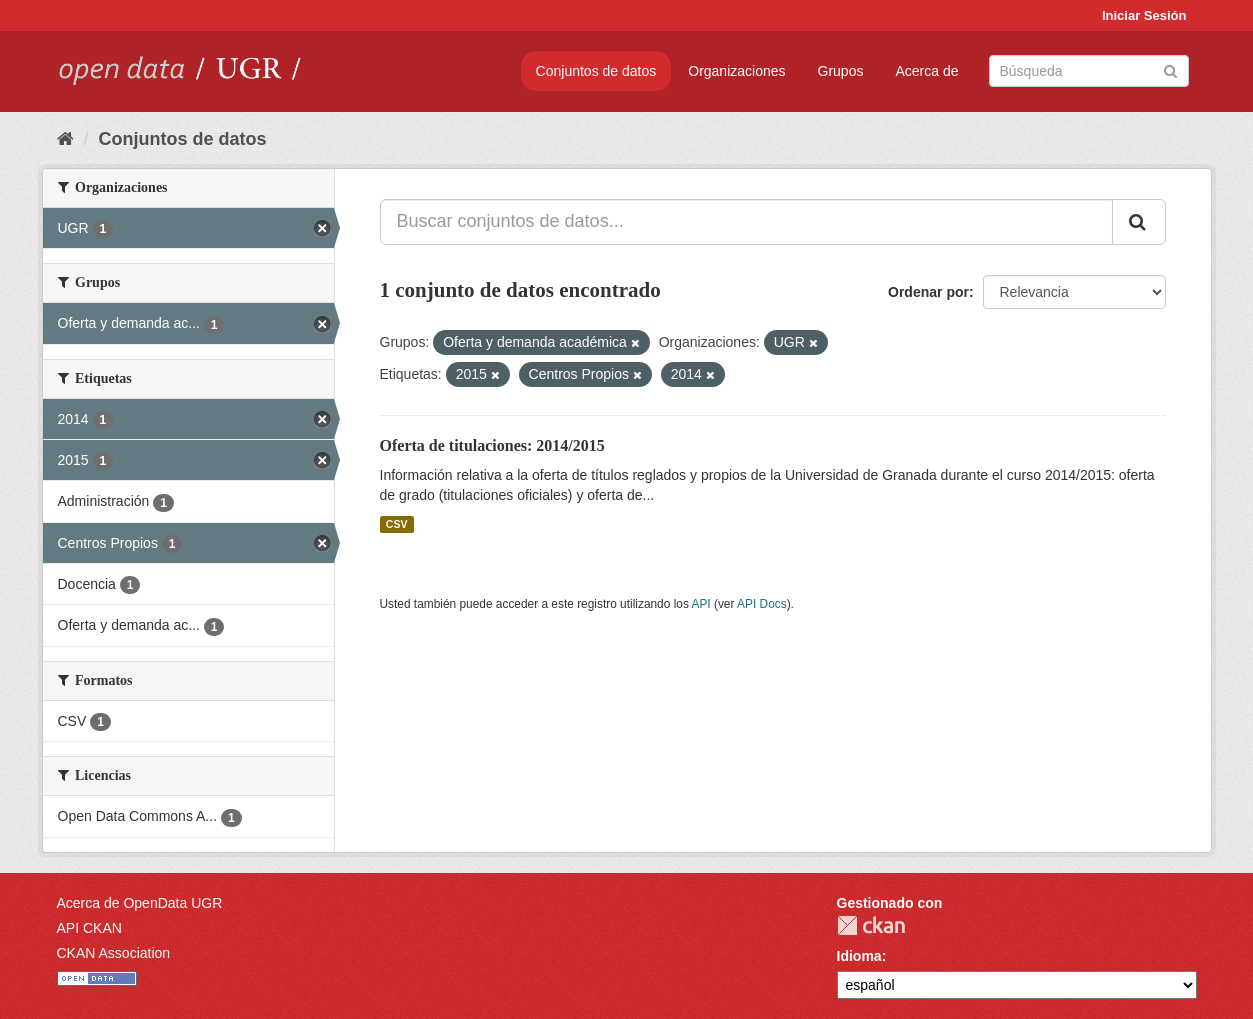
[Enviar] (1170, 69)
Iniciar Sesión (1144, 15)
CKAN (871, 925)
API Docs (762, 604)
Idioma (859, 956)
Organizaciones (736, 71)
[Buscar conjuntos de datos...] (746, 222)
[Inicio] (65, 139)
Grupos (841, 71)
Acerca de (926, 71)
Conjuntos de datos (596, 71)
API (700, 604)
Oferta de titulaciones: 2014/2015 (492, 445)
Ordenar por (928, 292)
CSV (397, 524)
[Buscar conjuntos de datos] (1089, 71)
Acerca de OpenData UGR (140, 903)
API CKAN (89, 928)
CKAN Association (114, 953)
